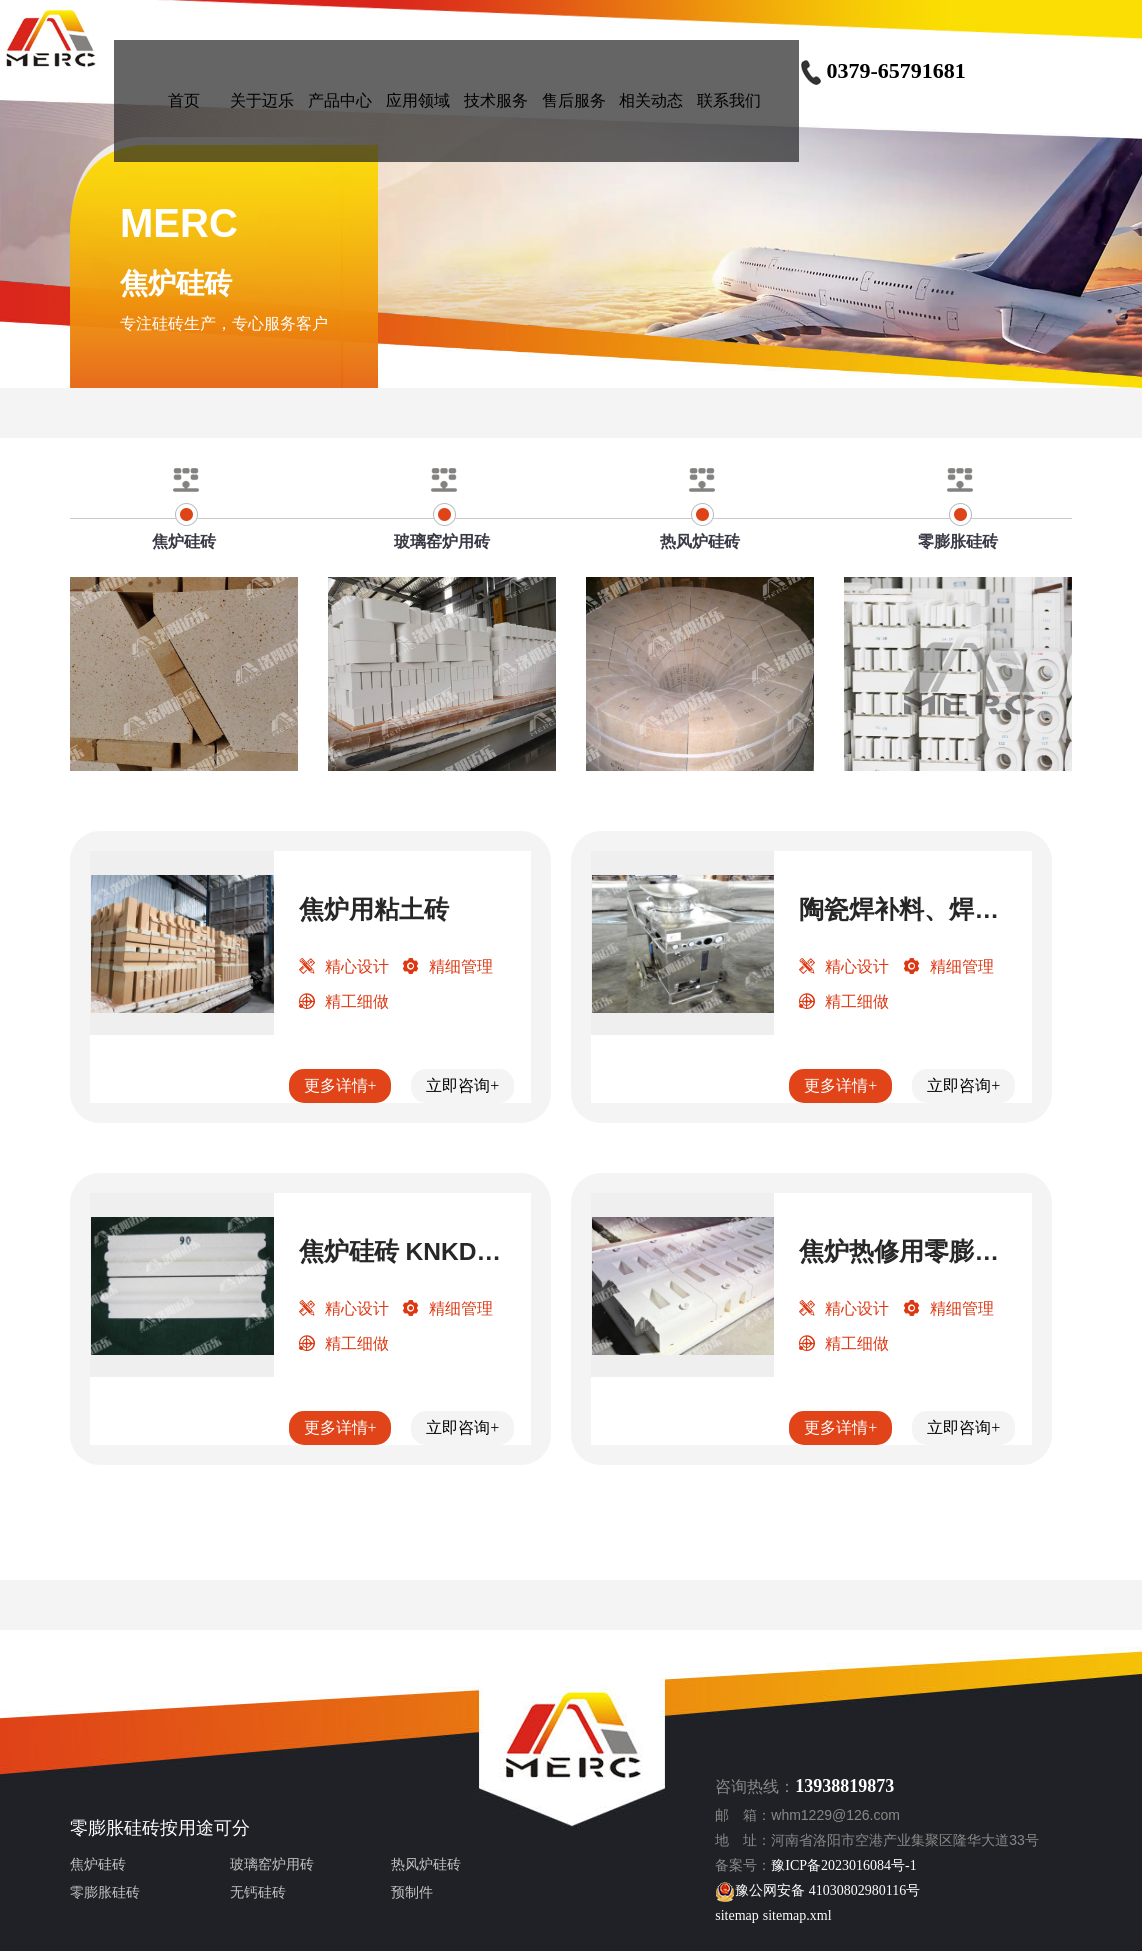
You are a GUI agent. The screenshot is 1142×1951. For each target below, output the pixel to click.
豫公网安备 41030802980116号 (817, 1890)
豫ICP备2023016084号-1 (843, 1865)
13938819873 (844, 1786)
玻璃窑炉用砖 (272, 1864)
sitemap (737, 1915)
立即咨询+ (462, 1085)
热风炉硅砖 (426, 1864)
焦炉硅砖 (98, 1864)
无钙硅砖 (258, 1892)
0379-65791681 (882, 70)
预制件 (412, 1892)
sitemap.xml (797, 1915)
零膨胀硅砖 (115, 1828)
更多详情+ (340, 1085)
